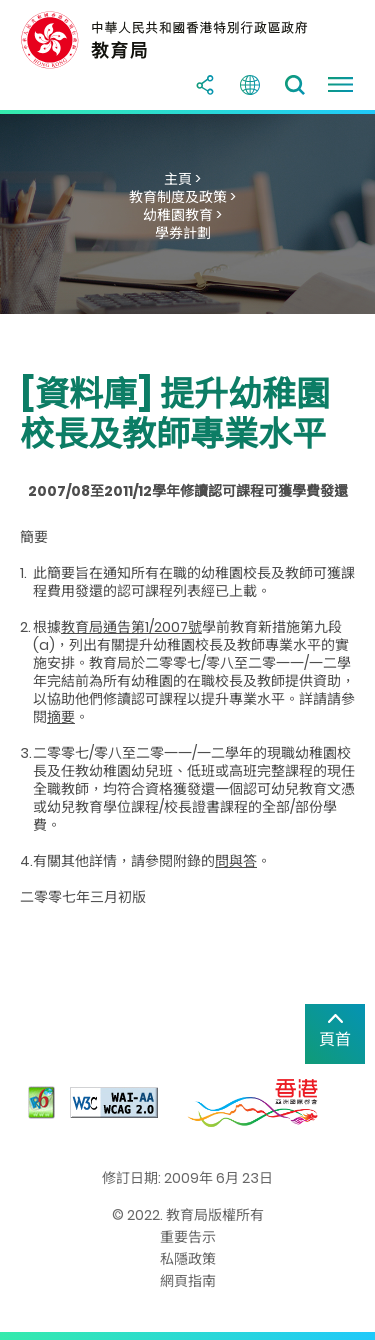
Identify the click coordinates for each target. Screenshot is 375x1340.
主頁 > (182, 179)
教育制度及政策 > (182, 197)
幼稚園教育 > (182, 215)
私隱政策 (188, 1259)
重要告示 (188, 1237)
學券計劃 (183, 233)
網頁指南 (188, 1281)
